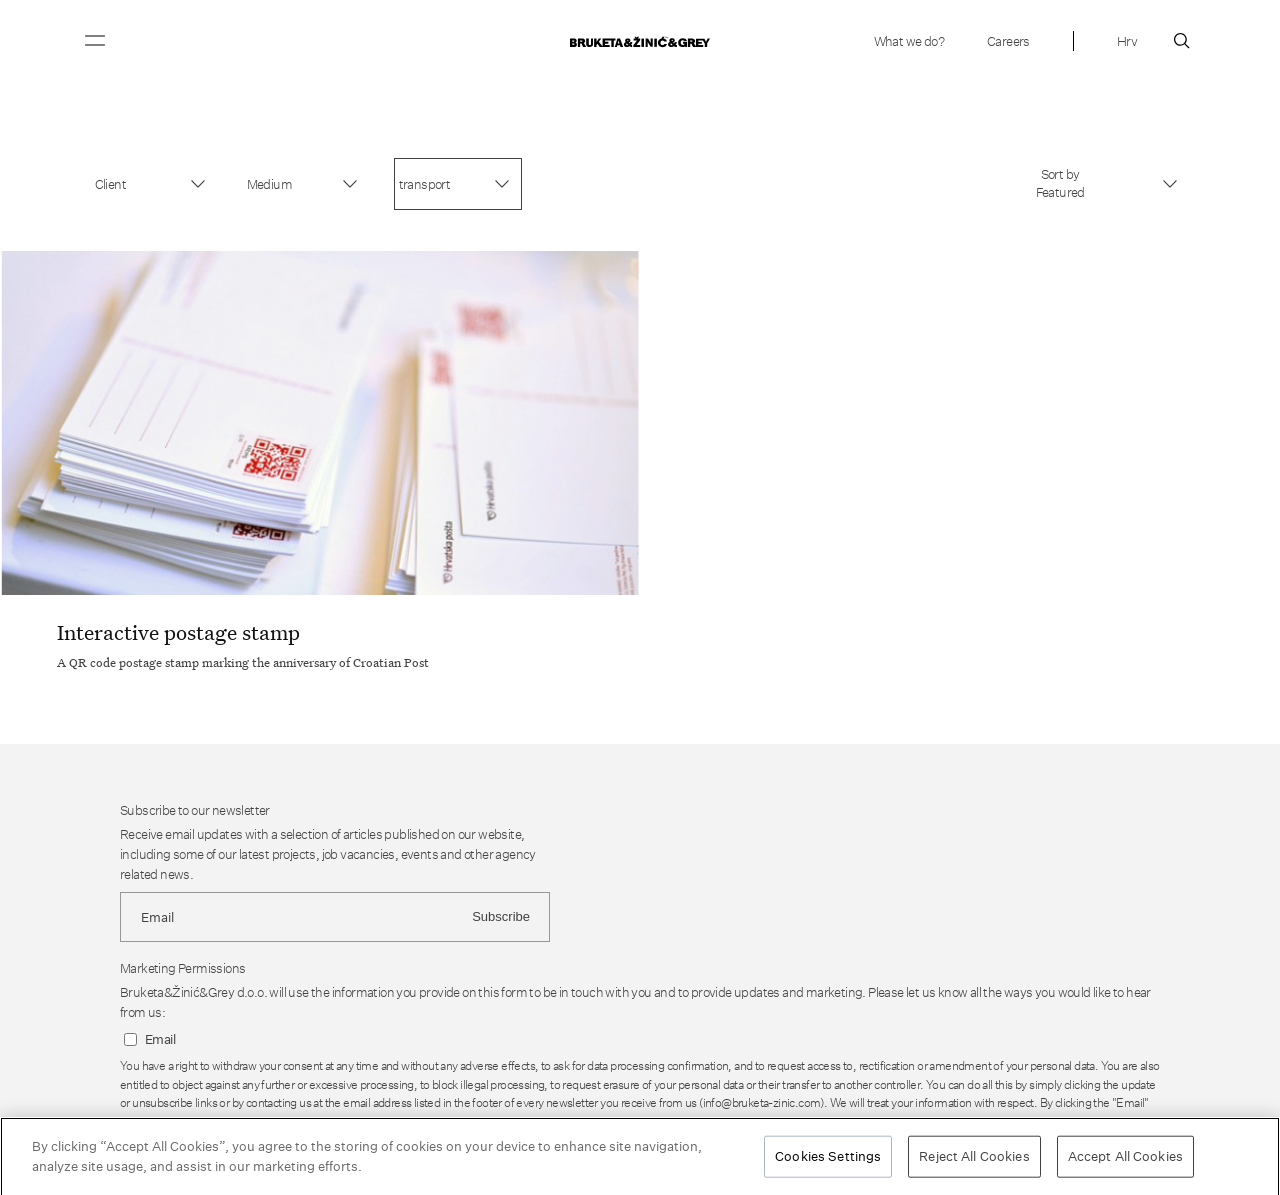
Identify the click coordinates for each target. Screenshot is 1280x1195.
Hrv (1127, 41)
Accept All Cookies (1125, 1160)
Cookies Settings (828, 1160)
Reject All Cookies (974, 1160)
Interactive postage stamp (178, 632)
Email (160, 1039)
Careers (1008, 41)
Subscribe (501, 916)
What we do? (909, 41)
